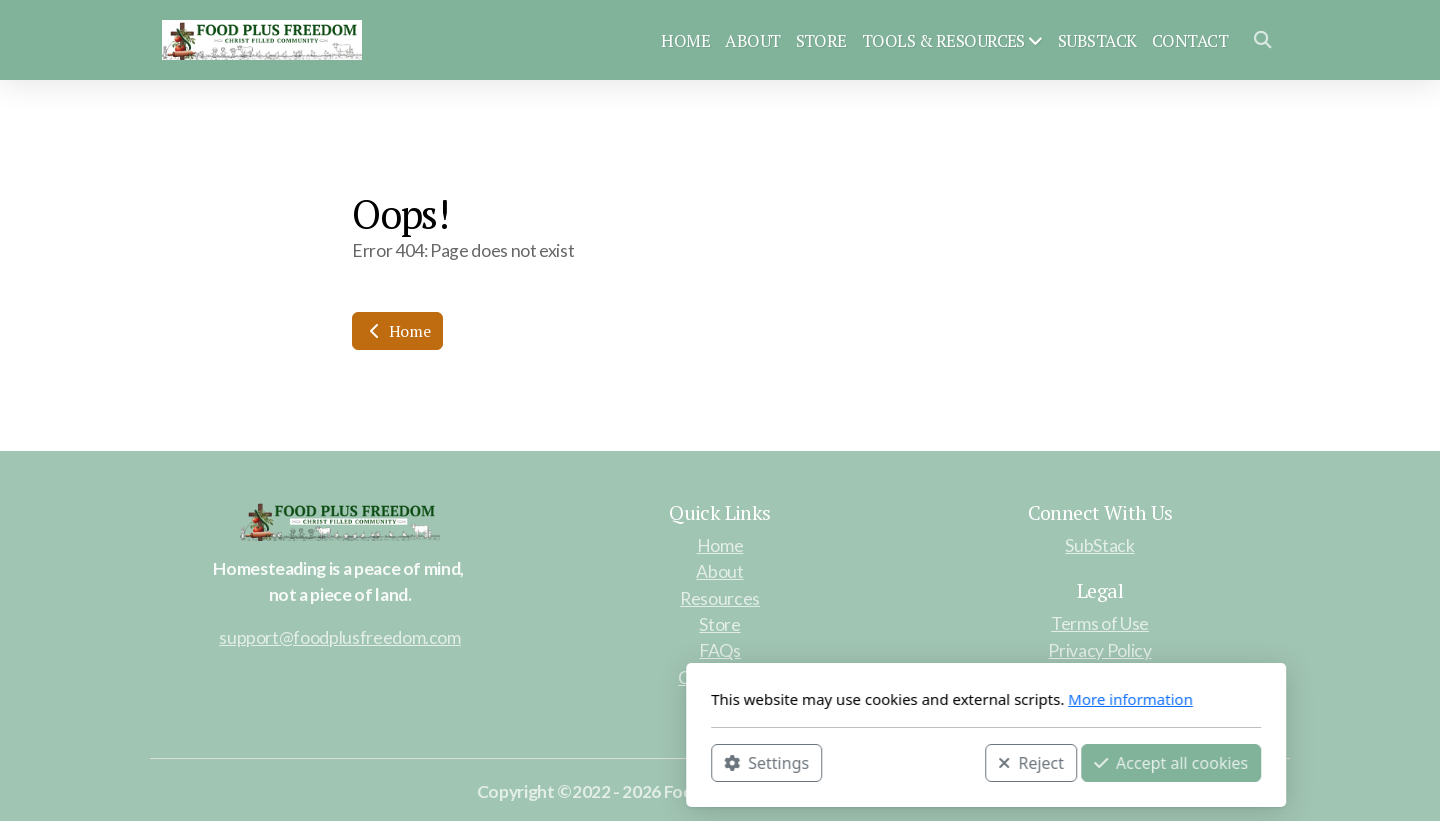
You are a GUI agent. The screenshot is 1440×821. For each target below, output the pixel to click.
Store (719, 624)
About (719, 571)
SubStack (1099, 545)
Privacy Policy (1099, 650)
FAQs (720, 650)
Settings (500, 762)
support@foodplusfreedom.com (340, 637)
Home (397, 331)
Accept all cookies (905, 762)
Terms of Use (1100, 623)
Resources (720, 598)
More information (864, 699)
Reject (765, 762)
